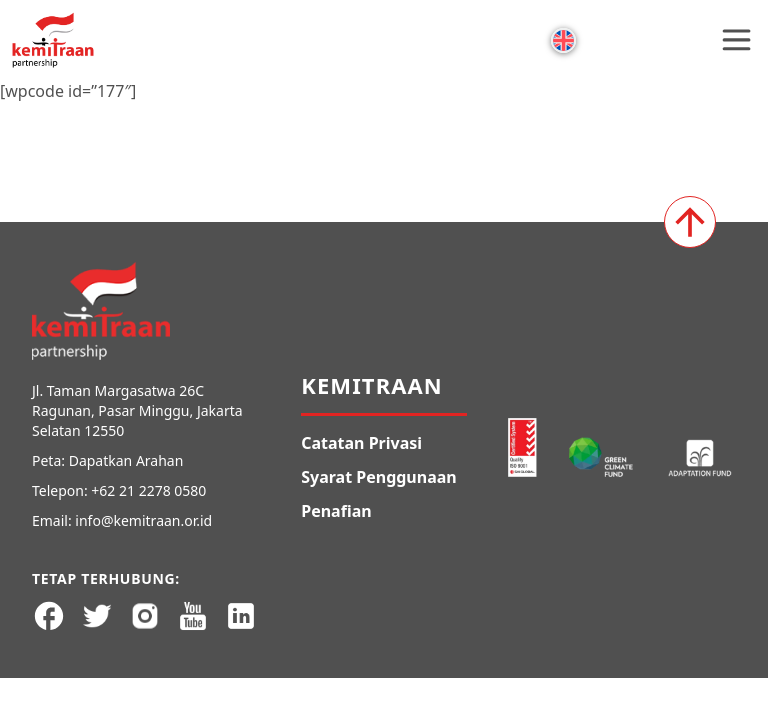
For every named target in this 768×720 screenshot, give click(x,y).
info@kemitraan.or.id (143, 520)
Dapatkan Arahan (126, 460)
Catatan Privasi (361, 443)
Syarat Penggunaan (379, 477)
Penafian (336, 511)
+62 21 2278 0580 (148, 490)
